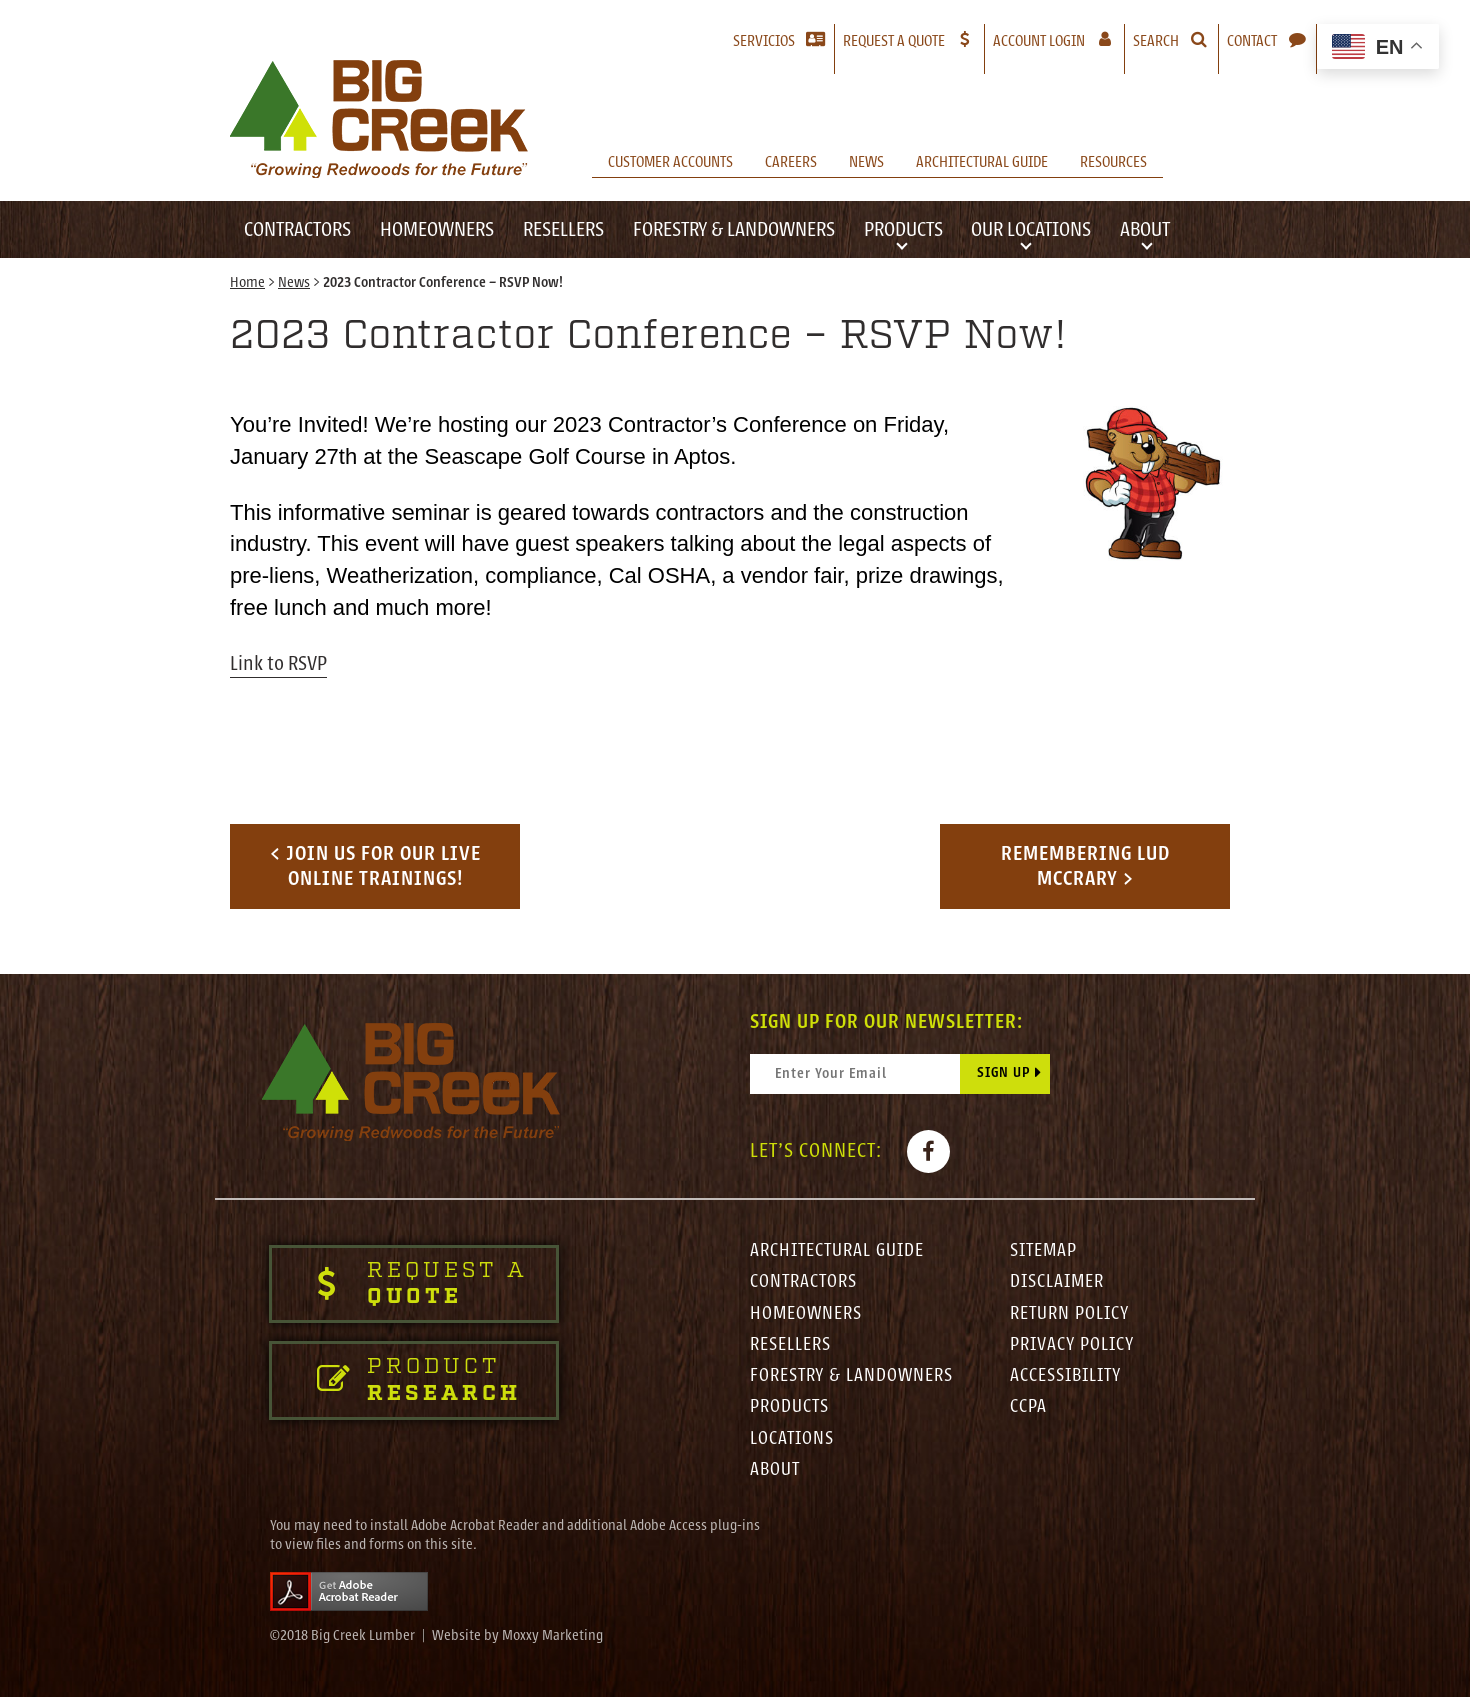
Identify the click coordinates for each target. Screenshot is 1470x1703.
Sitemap (1045, 1252)
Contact (1252, 41)
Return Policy (1071, 1316)
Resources (1113, 162)
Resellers (563, 229)
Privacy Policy (1074, 1348)
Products (903, 229)
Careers (791, 162)
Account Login (1058, 40)
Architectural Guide (982, 162)
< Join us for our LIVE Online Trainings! (375, 866)
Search (1156, 41)
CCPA (1028, 1412)
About (1145, 229)
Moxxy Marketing (552, 1642)
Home (247, 283)
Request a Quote (894, 41)
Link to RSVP (278, 663)
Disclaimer (1058, 1284)
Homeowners (437, 229)
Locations (793, 1444)
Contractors (297, 229)
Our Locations (1031, 229)
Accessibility (1068, 1380)
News (866, 162)
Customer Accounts (670, 162)
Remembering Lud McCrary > (1085, 866)
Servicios (764, 41)
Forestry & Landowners (734, 229)
